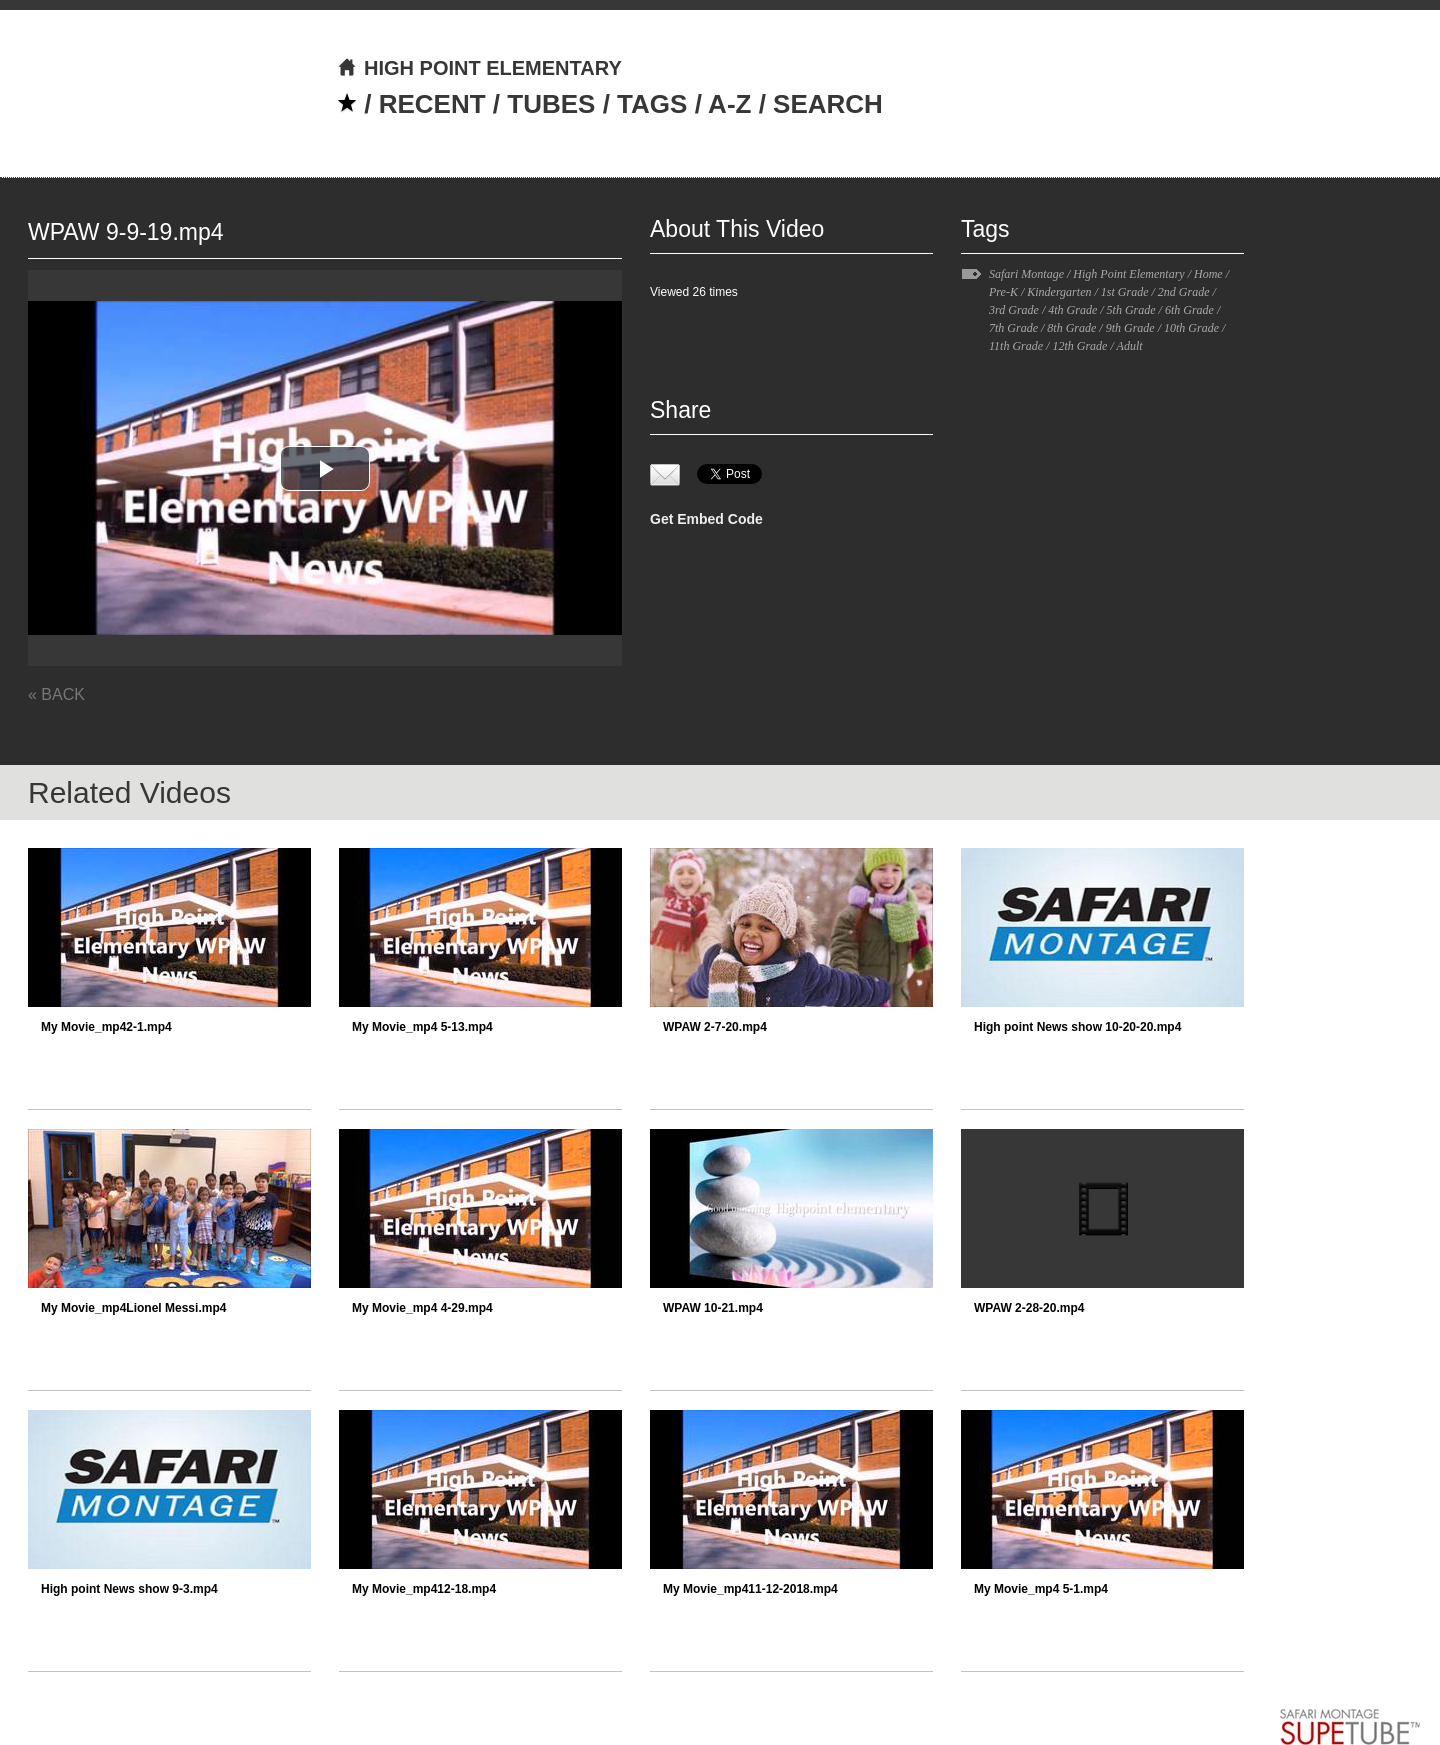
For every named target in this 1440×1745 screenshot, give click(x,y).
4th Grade (1072, 310)
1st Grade (1125, 292)
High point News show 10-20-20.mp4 (1077, 1027)
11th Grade (1016, 346)
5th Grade (1131, 310)
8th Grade (1071, 328)
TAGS (652, 104)
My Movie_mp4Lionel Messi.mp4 (133, 1308)
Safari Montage (1026, 274)
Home (1208, 274)
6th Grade (1189, 310)
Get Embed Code (706, 519)
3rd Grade (1014, 310)
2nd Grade (1184, 292)
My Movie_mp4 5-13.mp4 (422, 1027)
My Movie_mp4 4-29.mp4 (422, 1308)
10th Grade (1191, 328)
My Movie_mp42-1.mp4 (106, 1027)
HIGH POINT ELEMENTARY (479, 68)
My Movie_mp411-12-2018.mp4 (750, 1589)
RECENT (432, 104)
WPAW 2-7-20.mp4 (715, 1027)
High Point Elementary (1128, 274)
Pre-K (1003, 292)
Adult (1130, 346)
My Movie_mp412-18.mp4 (424, 1589)
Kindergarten (1059, 292)
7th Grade (1013, 328)
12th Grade (1079, 346)
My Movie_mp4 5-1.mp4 (1041, 1589)
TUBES (551, 104)
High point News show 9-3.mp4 (129, 1589)
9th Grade (1130, 328)
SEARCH (828, 104)
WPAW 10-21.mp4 (713, 1308)
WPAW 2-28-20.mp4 (1029, 1308)
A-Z (729, 104)
